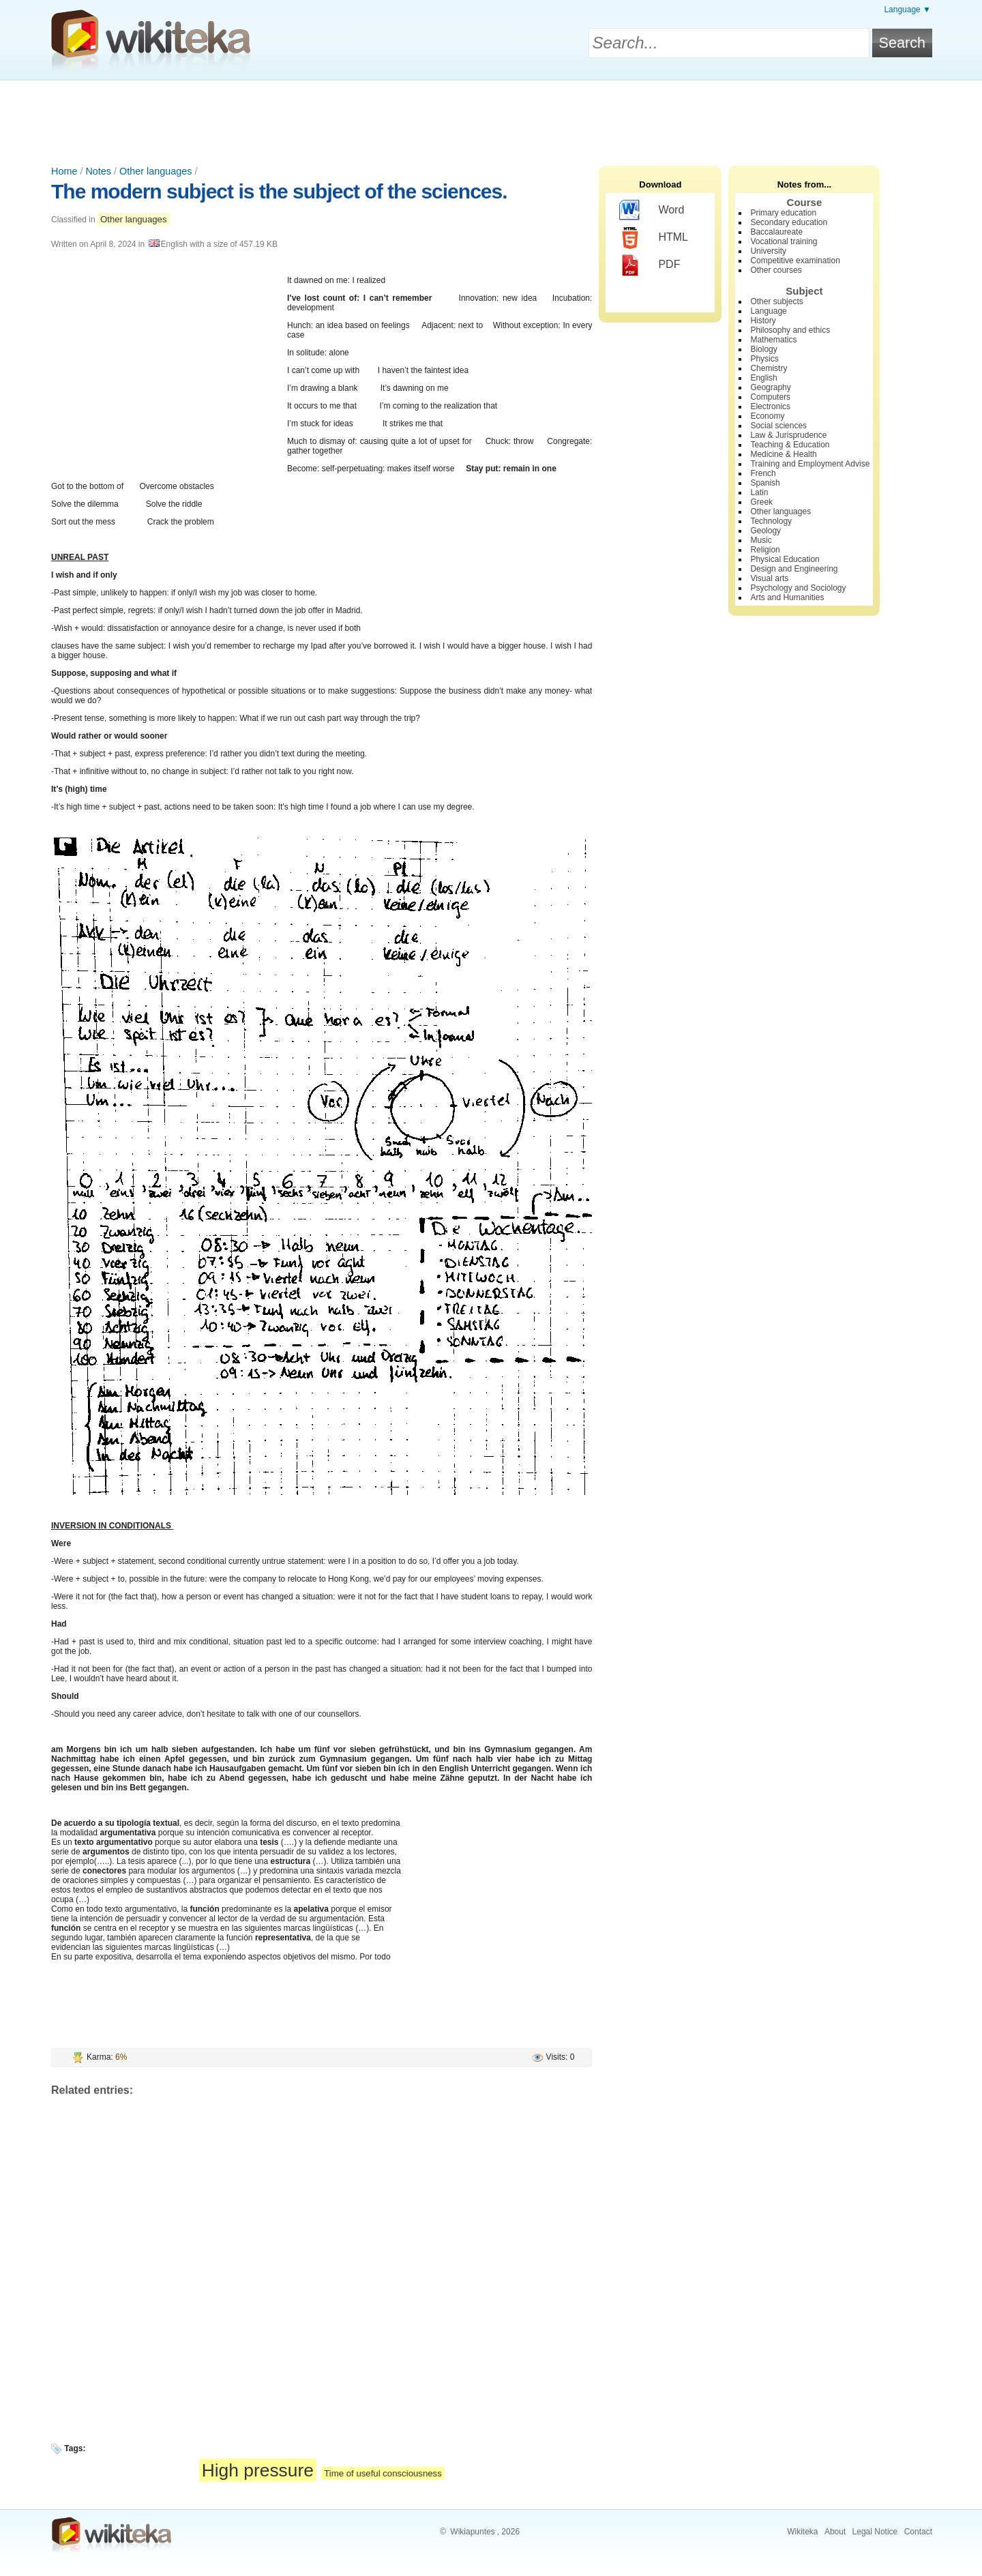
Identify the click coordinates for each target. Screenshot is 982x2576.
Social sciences (778, 425)
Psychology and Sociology (798, 588)
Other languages (155, 171)
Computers (770, 397)
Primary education (783, 213)
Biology (763, 349)
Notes (98, 171)
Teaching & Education (789, 444)
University (768, 251)
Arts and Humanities (787, 597)
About (835, 2531)
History (762, 320)
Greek (761, 502)
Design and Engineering (793, 569)
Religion (764, 549)
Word (651, 211)
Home (64, 171)
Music (760, 540)
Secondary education (788, 222)
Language (768, 311)
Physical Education (784, 559)
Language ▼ (907, 9)
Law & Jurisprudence (788, 435)
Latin (759, 492)
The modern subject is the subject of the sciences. (279, 191)
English (763, 378)
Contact (918, 2531)
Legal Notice (875, 2531)
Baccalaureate (776, 232)
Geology (765, 530)
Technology (771, 521)
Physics (764, 359)
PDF (649, 265)
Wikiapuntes (472, 2531)
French (762, 473)
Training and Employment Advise (809, 464)
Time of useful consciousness (383, 2473)
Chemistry (768, 368)
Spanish (764, 483)
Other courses (775, 270)
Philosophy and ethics (790, 330)
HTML (653, 238)
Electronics (770, 406)
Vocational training (783, 241)
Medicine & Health (783, 454)
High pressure (258, 2470)
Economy (767, 416)
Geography (770, 387)
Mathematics (773, 339)
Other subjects (776, 301)
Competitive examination (794, 260)
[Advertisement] (491, 118)
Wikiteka (802, 2531)
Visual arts (769, 578)
